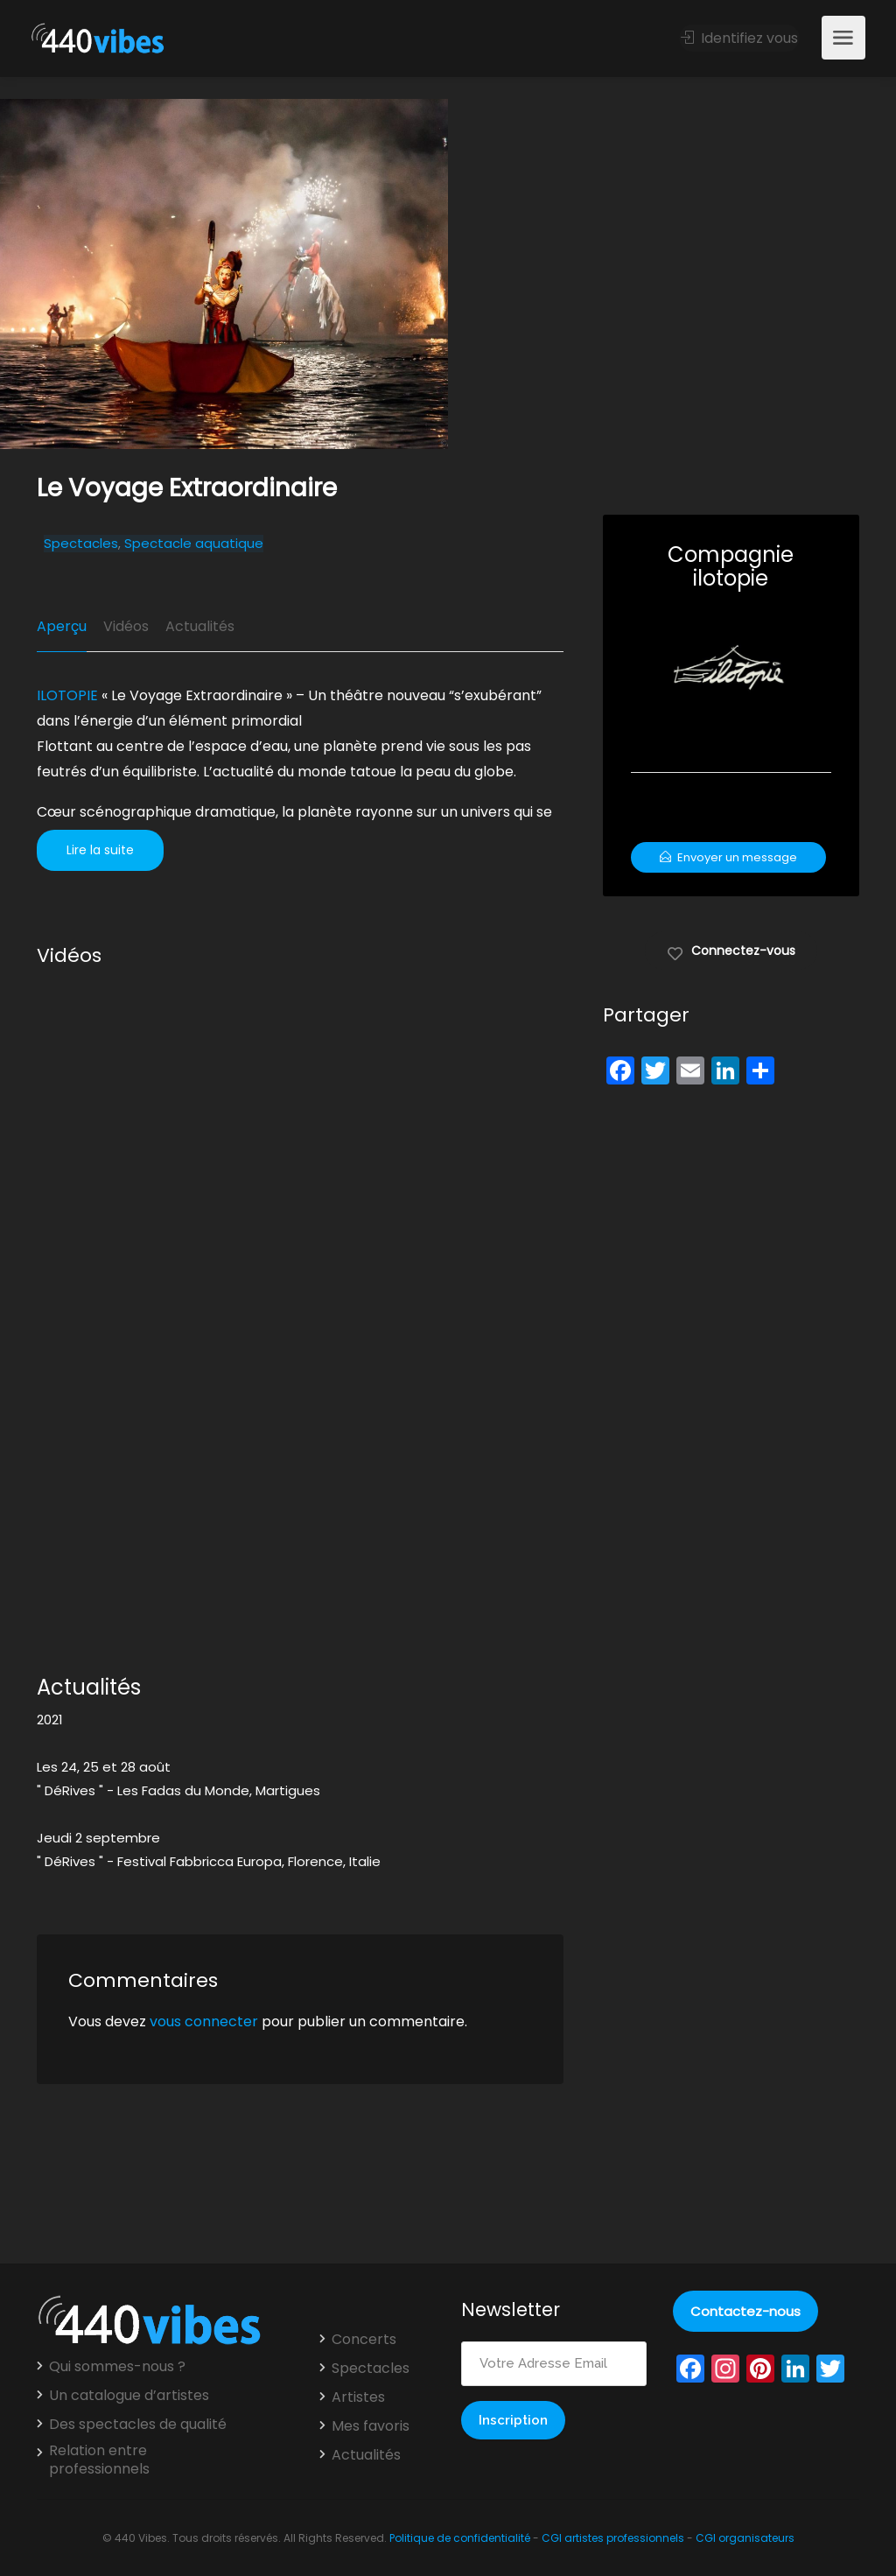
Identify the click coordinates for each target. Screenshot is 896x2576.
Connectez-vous (731, 949)
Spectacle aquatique (193, 543)
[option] (672, 274)
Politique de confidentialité (459, 2537)
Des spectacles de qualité (138, 2424)
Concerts (364, 2339)
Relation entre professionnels (99, 2460)
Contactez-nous (745, 2311)
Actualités (199, 626)
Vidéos (126, 626)
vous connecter (204, 2021)
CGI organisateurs (745, 2537)
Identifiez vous (739, 38)
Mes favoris (371, 2426)
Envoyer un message (728, 857)
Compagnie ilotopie (731, 566)
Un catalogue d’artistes (129, 2395)
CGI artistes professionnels (613, 2537)
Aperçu (62, 626)
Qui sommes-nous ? (117, 2366)
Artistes (358, 2397)
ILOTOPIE (67, 695)
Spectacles (81, 543)
